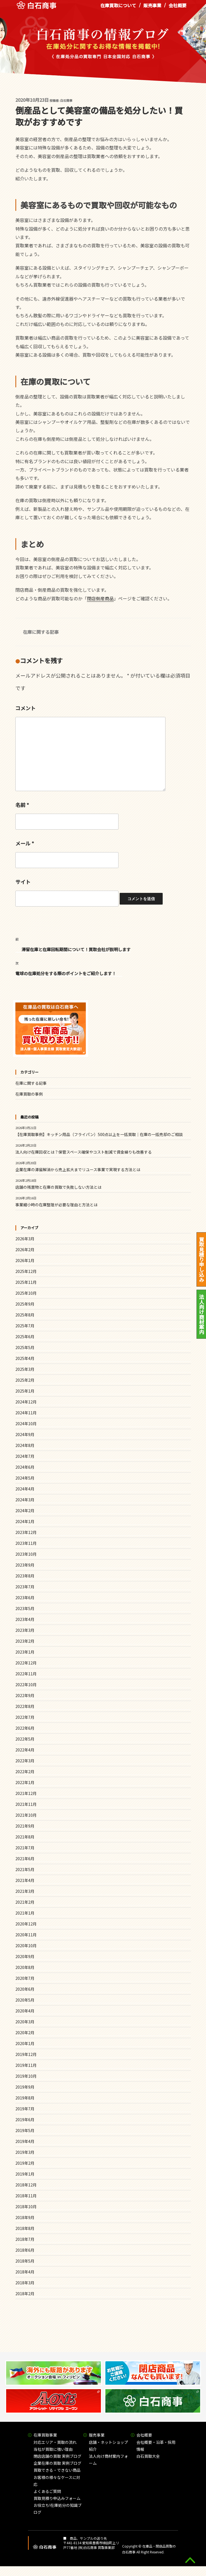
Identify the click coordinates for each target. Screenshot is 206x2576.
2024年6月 (24, 1467)
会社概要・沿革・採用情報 (156, 2445)
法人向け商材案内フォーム (108, 2459)
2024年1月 (24, 1521)
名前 (22, 804)
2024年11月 (26, 1412)
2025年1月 (24, 1391)
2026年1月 (24, 1260)
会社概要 (177, 8)
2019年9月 (24, 2087)
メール (24, 843)
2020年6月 (24, 1989)
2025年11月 (26, 1282)
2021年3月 (24, 1891)
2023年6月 (24, 1597)
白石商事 (66, 100)
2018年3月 (24, 2282)
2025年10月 (26, 1293)
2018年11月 (26, 2195)
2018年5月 (24, 2261)
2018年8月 (24, 2228)
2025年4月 (24, 1358)
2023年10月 (26, 1554)
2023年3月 (24, 1630)
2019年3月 (24, 2152)
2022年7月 (24, 1717)
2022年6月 (24, 1728)
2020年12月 (26, 1924)
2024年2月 (24, 1510)
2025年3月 (24, 1369)
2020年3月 (24, 2021)
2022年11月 (26, 1673)
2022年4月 (24, 1750)
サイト (22, 881)
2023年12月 (26, 1532)
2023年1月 (24, 1652)
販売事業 (152, 8)
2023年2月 (24, 1641)
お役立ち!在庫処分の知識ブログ (58, 2508)
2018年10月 (26, 2206)
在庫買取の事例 (29, 1094)
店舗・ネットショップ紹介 (108, 2445)
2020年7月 (24, 1978)
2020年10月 (26, 1945)
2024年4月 (24, 1489)
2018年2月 (24, 2293)
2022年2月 (24, 1771)
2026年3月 (24, 1238)
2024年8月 (24, 1445)
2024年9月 (24, 1434)
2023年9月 (24, 1565)
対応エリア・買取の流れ (55, 2442)
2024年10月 (26, 1423)
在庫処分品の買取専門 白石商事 (36, 8)
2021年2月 (24, 1902)
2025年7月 (24, 1325)
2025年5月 (24, 1347)
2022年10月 (26, 1684)
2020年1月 (24, 2043)
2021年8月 (24, 1837)
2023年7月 (24, 1586)
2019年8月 (24, 2098)
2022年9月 (24, 1695)
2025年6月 (24, 1336)
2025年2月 (24, 1380)
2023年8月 (24, 1576)
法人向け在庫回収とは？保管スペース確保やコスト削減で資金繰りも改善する (83, 1152)
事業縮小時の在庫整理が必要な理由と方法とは (56, 1204)
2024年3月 (24, 1499)
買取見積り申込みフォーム (57, 2498)
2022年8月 (24, 1706)
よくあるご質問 (47, 2491)
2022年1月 (24, 1782)
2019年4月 (24, 2141)
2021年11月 (26, 1804)
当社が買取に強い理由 (53, 2449)
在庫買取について (118, 8)
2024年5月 (24, 1478)
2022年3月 (24, 1760)
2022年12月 (26, 1663)
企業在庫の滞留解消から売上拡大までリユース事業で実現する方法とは (77, 1169)
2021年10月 (26, 1815)
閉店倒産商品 (100, 598)
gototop (190, 2560)
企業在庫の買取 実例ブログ (57, 2463)
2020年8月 (24, 1967)
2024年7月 (24, 1456)
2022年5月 (24, 1739)
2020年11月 (26, 1934)
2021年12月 (26, 1793)
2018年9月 (24, 2217)
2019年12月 (26, 2054)
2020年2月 (24, 2032)
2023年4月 (24, 1619)
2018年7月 (24, 2239)
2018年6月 (24, 2250)
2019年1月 (24, 2174)
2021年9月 (24, 1826)
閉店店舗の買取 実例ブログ (57, 2456)
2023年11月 (26, 1543)
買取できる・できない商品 (57, 2470)
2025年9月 (24, 1304)
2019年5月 (24, 2130)
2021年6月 (24, 1858)
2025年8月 (24, 1315)
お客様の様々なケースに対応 (57, 2480)
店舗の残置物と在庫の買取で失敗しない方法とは (58, 1187)
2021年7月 (24, 1847)
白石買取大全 (148, 2456)
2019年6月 (24, 2119)
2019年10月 (26, 2076)
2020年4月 (24, 2011)
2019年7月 (24, 2108)
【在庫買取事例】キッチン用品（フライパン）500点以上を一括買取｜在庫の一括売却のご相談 (99, 1134)
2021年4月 (24, 1880)
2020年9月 (24, 1956)
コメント (25, 708)
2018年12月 (26, 2185)
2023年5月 (24, 1608)
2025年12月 (26, 1271)
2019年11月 (26, 2065)
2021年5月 (24, 1869)
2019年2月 (24, 2163)
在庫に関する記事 (41, 632)
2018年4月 (24, 2272)
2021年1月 (24, 1913)
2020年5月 (24, 2000)
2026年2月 (24, 1249)
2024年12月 (26, 1402)
